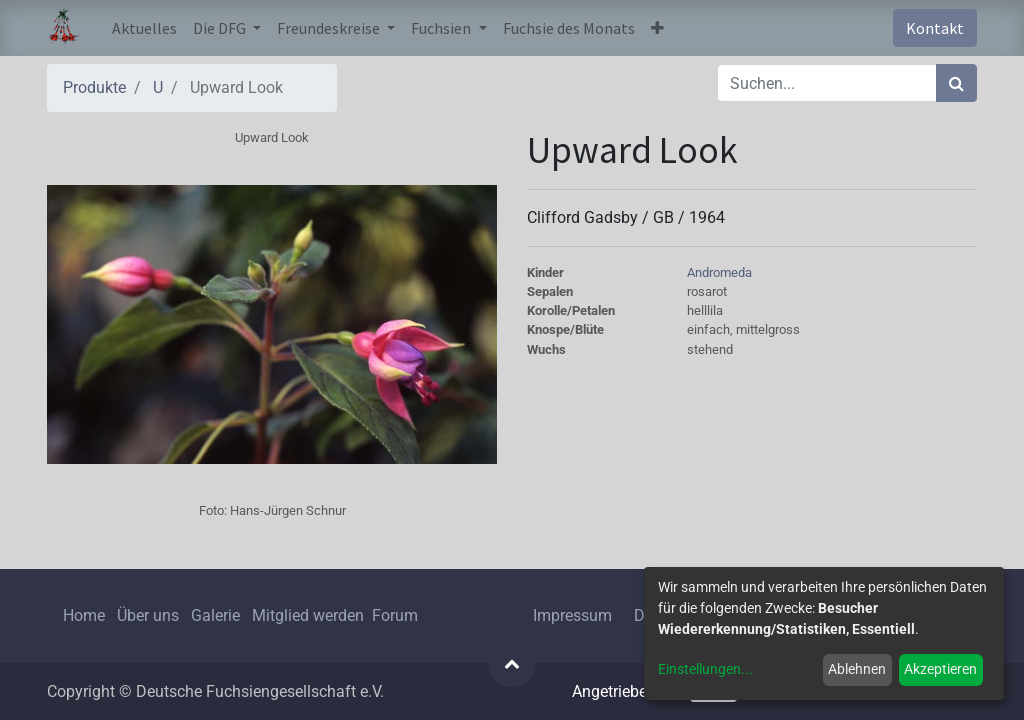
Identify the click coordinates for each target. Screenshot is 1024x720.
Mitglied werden (310, 615)
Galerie (215, 615)
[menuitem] (144, 28)
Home (84, 615)
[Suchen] (956, 83)
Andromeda (719, 272)
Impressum (572, 615)
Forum (395, 615)
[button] (657, 28)
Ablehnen (857, 669)
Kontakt (935, 28)
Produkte (94, 87)
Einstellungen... (705, 669)
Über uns (148, 615)
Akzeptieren (940, 669)
